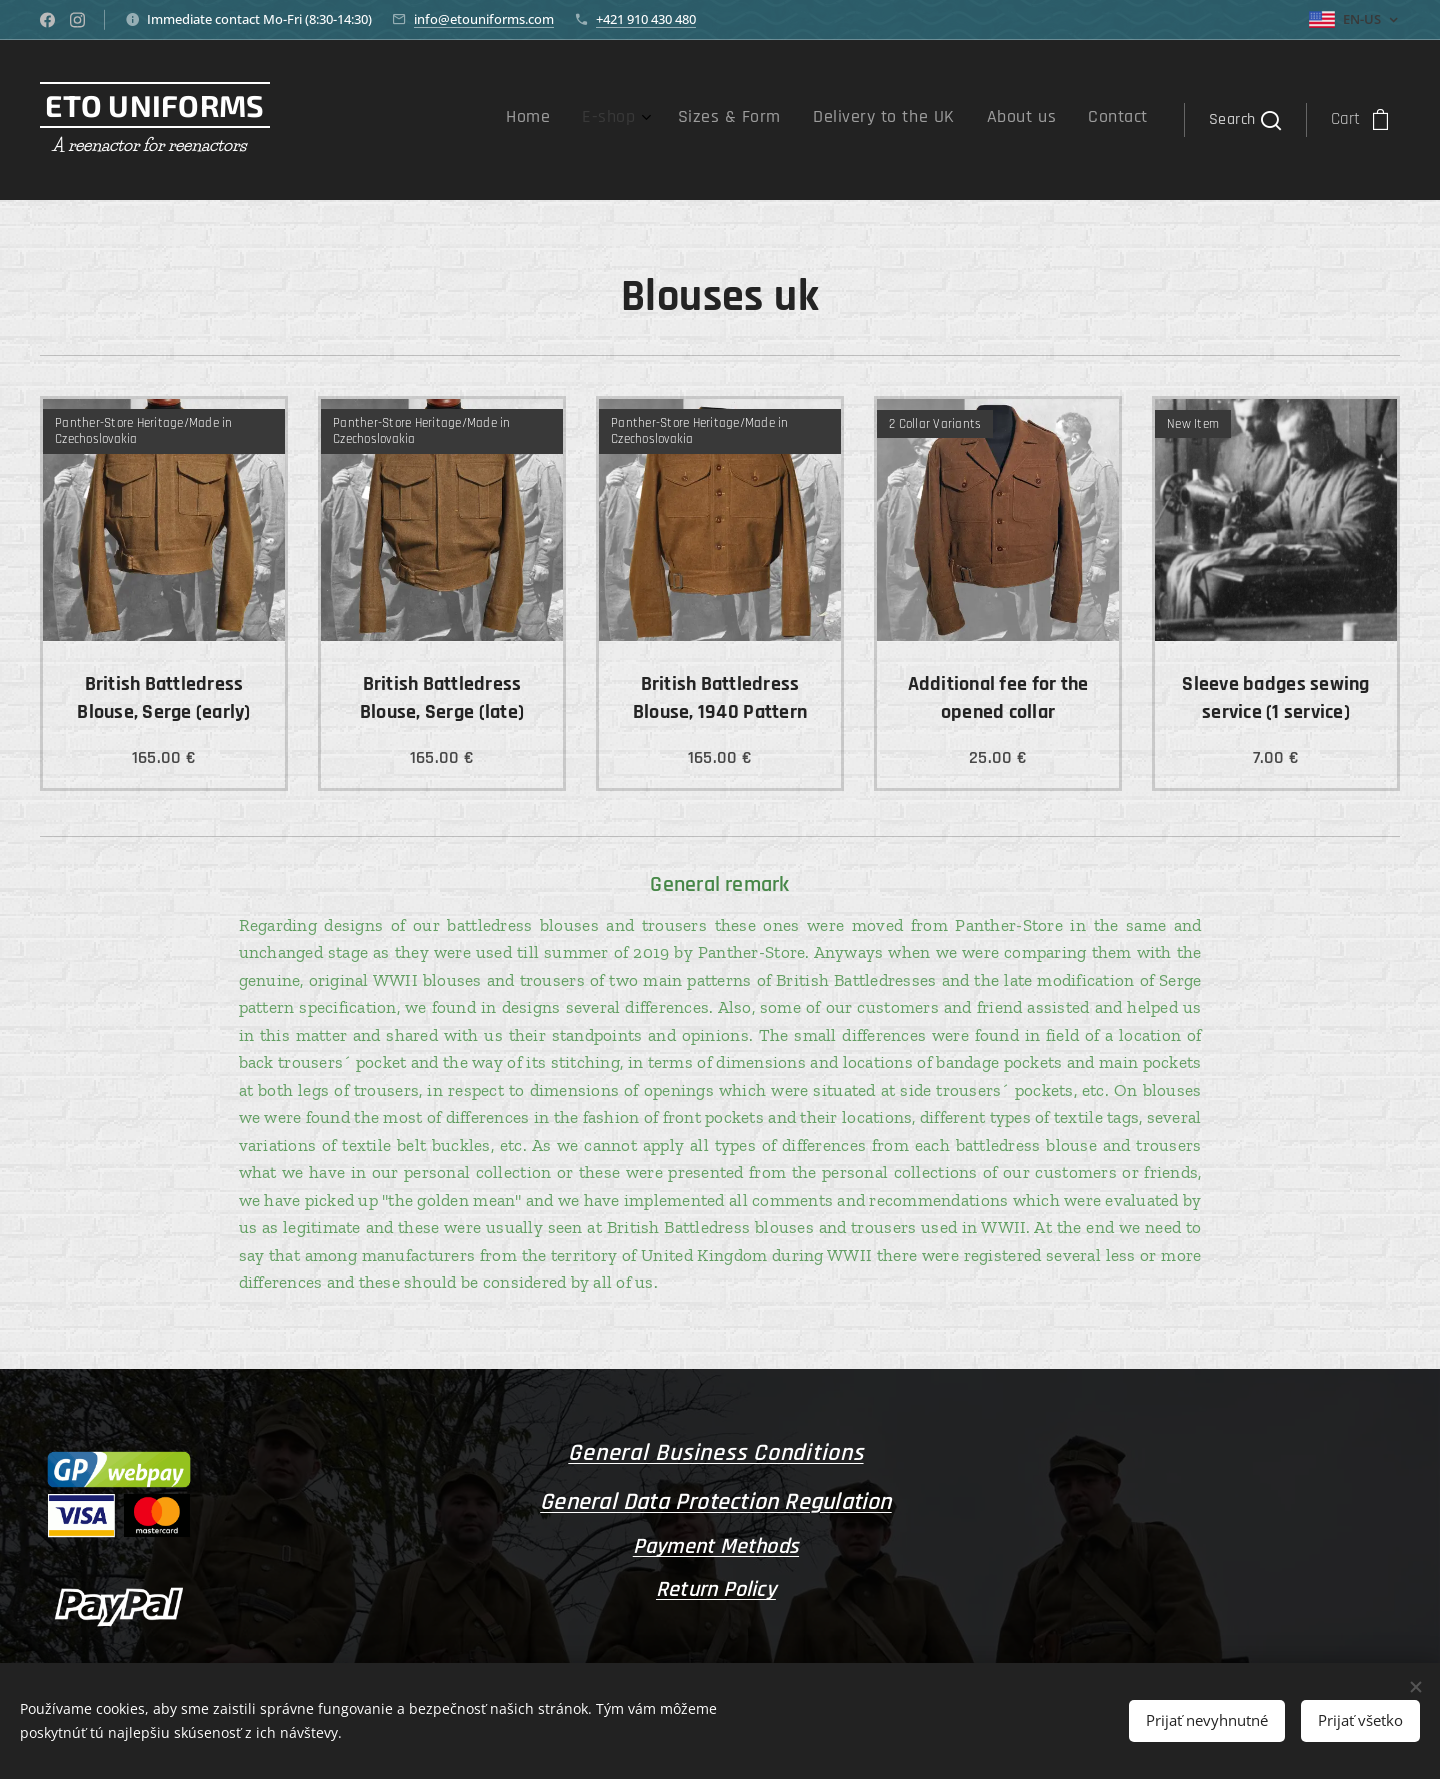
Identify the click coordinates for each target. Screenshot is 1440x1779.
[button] (1245, 120)
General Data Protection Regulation (715, 1502)
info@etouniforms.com (484, 19)
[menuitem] (970, 120)
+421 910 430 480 (646, 19)
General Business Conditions (715, 1453)
